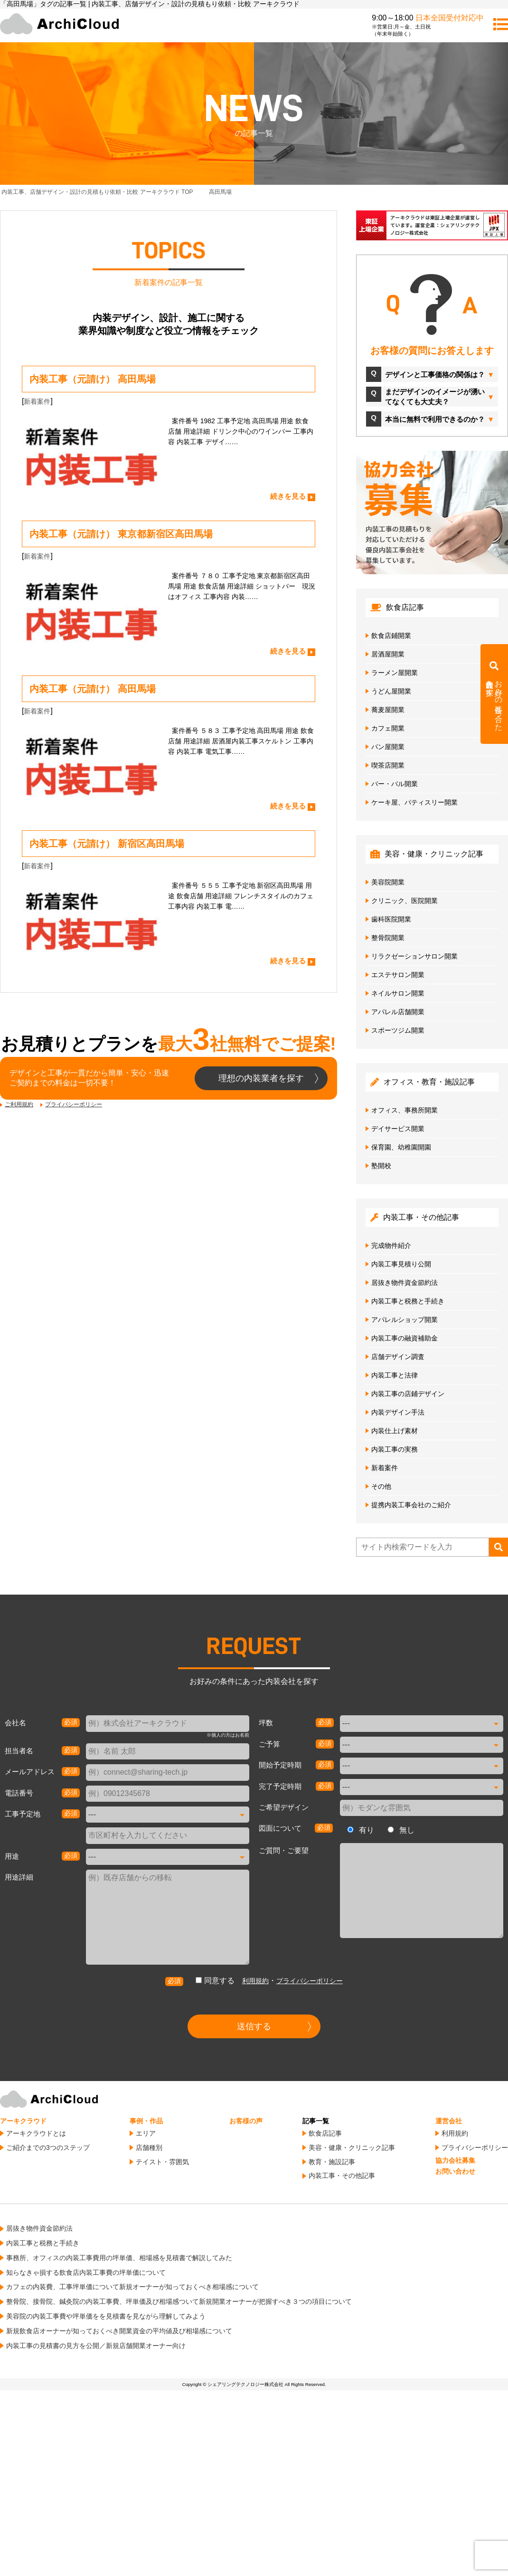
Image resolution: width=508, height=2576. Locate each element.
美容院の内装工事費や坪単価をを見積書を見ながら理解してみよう (106, 2316)
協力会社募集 (455, 2160)
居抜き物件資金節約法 (404, 1282)
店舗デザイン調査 (397, 1356)
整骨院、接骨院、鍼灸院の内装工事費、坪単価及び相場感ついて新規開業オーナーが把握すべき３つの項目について (179, 2301)
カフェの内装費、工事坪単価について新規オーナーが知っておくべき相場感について (132, 2287)
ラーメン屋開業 (394, 672)
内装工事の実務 (394, 1449)
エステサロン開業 (397, 974)
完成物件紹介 (391, 1245)
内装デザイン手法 (397, 1412)
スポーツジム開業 (397, 1030)
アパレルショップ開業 (404, 1319)
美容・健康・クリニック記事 (352, 2147)
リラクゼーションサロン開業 (414, 956)
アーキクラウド (23, 2121)
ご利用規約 (19, 1104)
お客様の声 (246, 2121)
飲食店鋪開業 (391, 635)
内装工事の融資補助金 (404, 1338)
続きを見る (288, 496)
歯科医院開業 (391, 919)
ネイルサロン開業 (397, 993)
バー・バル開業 (394, 783)
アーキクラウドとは (36, 2133)
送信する (254, 2026)
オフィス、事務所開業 (404, 1110)
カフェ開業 (388, 728)
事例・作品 (146, 2121)
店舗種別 (149, 2147)
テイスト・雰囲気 (162, 2162)
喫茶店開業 (388, 765)
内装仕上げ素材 (394, 1430)
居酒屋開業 (388, 654)
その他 (381, 1486)
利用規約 (255, 1981)
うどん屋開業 (391, 691)
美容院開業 (388, 882)
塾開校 (381, 1165)
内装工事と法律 (394, 1375)
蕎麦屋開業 (388, 709)
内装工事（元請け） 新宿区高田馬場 (106, 843)
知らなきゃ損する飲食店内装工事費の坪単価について (86, 2272)
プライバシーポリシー (73, 1104)
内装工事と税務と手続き (407, 1301)
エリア (146, 2133)
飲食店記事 (325, 2133)
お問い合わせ (455, 2171)
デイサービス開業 (397, 1128)
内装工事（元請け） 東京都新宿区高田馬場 (121, 534)
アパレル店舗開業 (397, 1011)
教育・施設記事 (332, 2162)
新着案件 (37, 401)
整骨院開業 (388, 937)
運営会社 (448, 2121)
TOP (97, 192)
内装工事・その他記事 (342, 2175)
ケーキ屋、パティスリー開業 (414, 802)
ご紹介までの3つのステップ (48, 2147)
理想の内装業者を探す (261, 1078)
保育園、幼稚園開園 (401, 1147)
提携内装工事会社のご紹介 (411, 1505)
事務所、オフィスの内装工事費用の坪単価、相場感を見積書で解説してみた (119, 2258)
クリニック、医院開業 (404, 900)
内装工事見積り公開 (401, 1264)
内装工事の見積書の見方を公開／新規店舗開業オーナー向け (96, 2345)
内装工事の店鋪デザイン (407, 1393)
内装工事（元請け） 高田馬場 (92, 379)
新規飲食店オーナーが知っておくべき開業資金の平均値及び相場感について (119, 2331)
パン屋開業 (388, 746)
